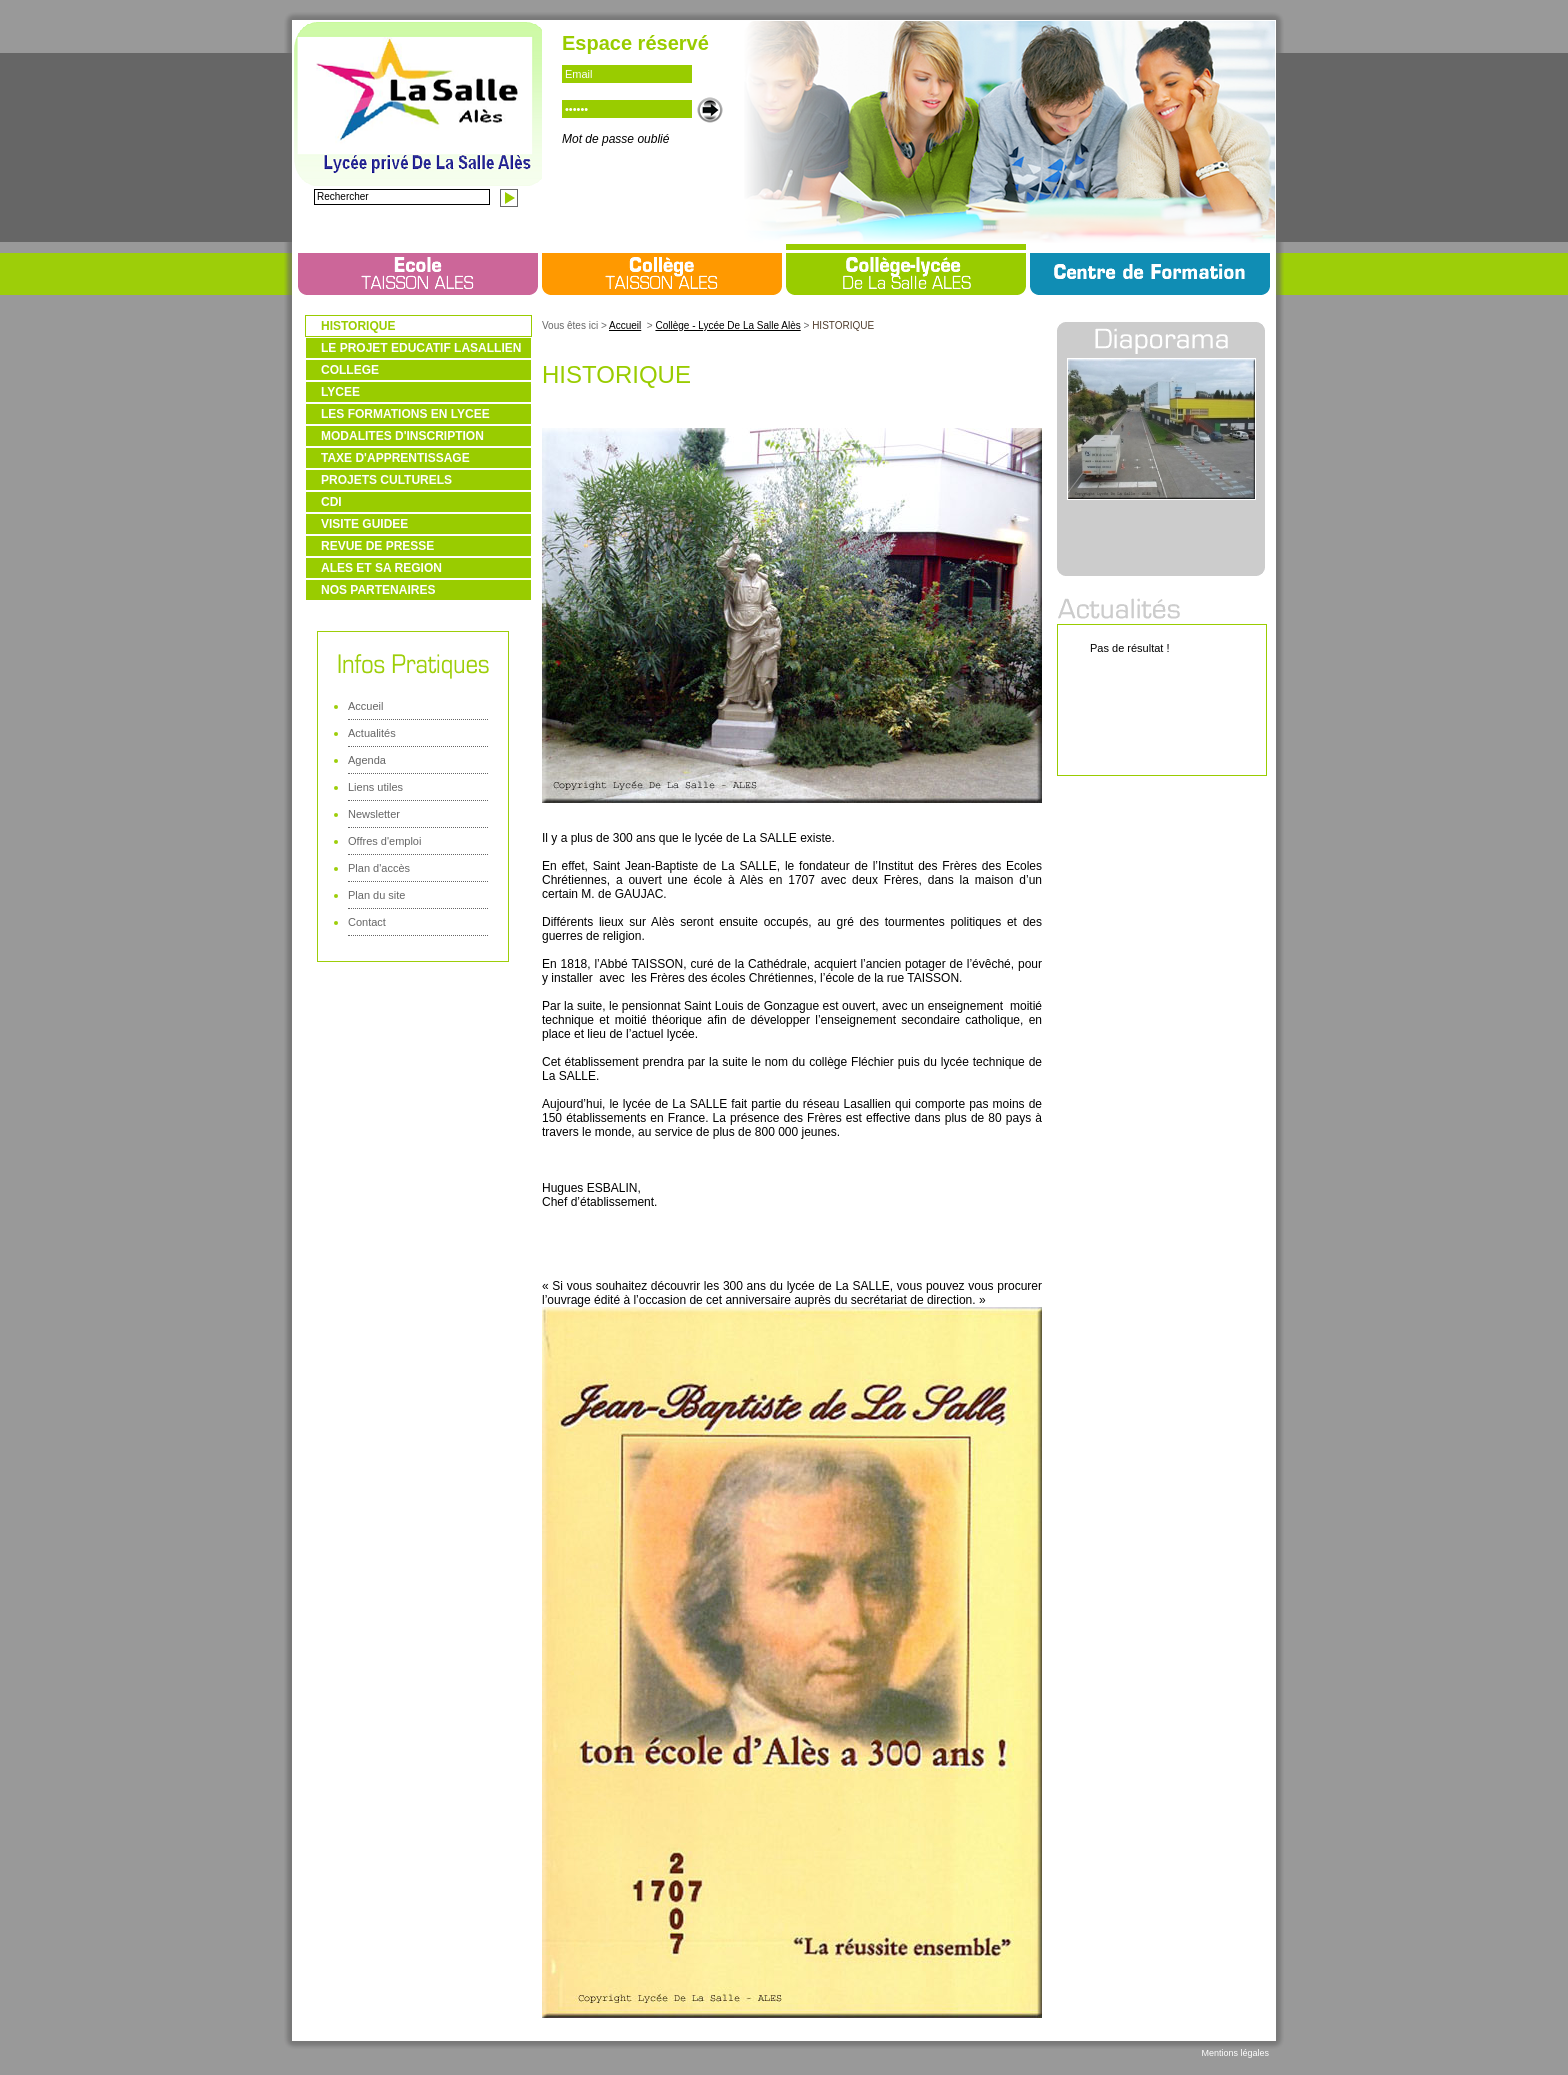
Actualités (372, 733)
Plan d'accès (379, 868)
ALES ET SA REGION (381, 568)
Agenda (367, 760)
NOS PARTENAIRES (378, 590)
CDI (331, 502)
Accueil (365, 706)
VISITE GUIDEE (364, 524)
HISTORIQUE (358, 326)
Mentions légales (1235, 2053)
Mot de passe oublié (615, 139)
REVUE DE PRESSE (377, 546)
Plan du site (376, 895)
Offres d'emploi (384, 841)
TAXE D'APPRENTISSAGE (395, 458)
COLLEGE (350, 370)
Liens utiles (375, 787)
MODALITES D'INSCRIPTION (402, 436)
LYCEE (340, 392)
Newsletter (374, 814)
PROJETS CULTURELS (386, 480)
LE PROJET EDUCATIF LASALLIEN (421, 348)
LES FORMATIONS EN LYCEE (405, 414)
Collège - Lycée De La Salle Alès (727, 325)
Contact (367, 922)
